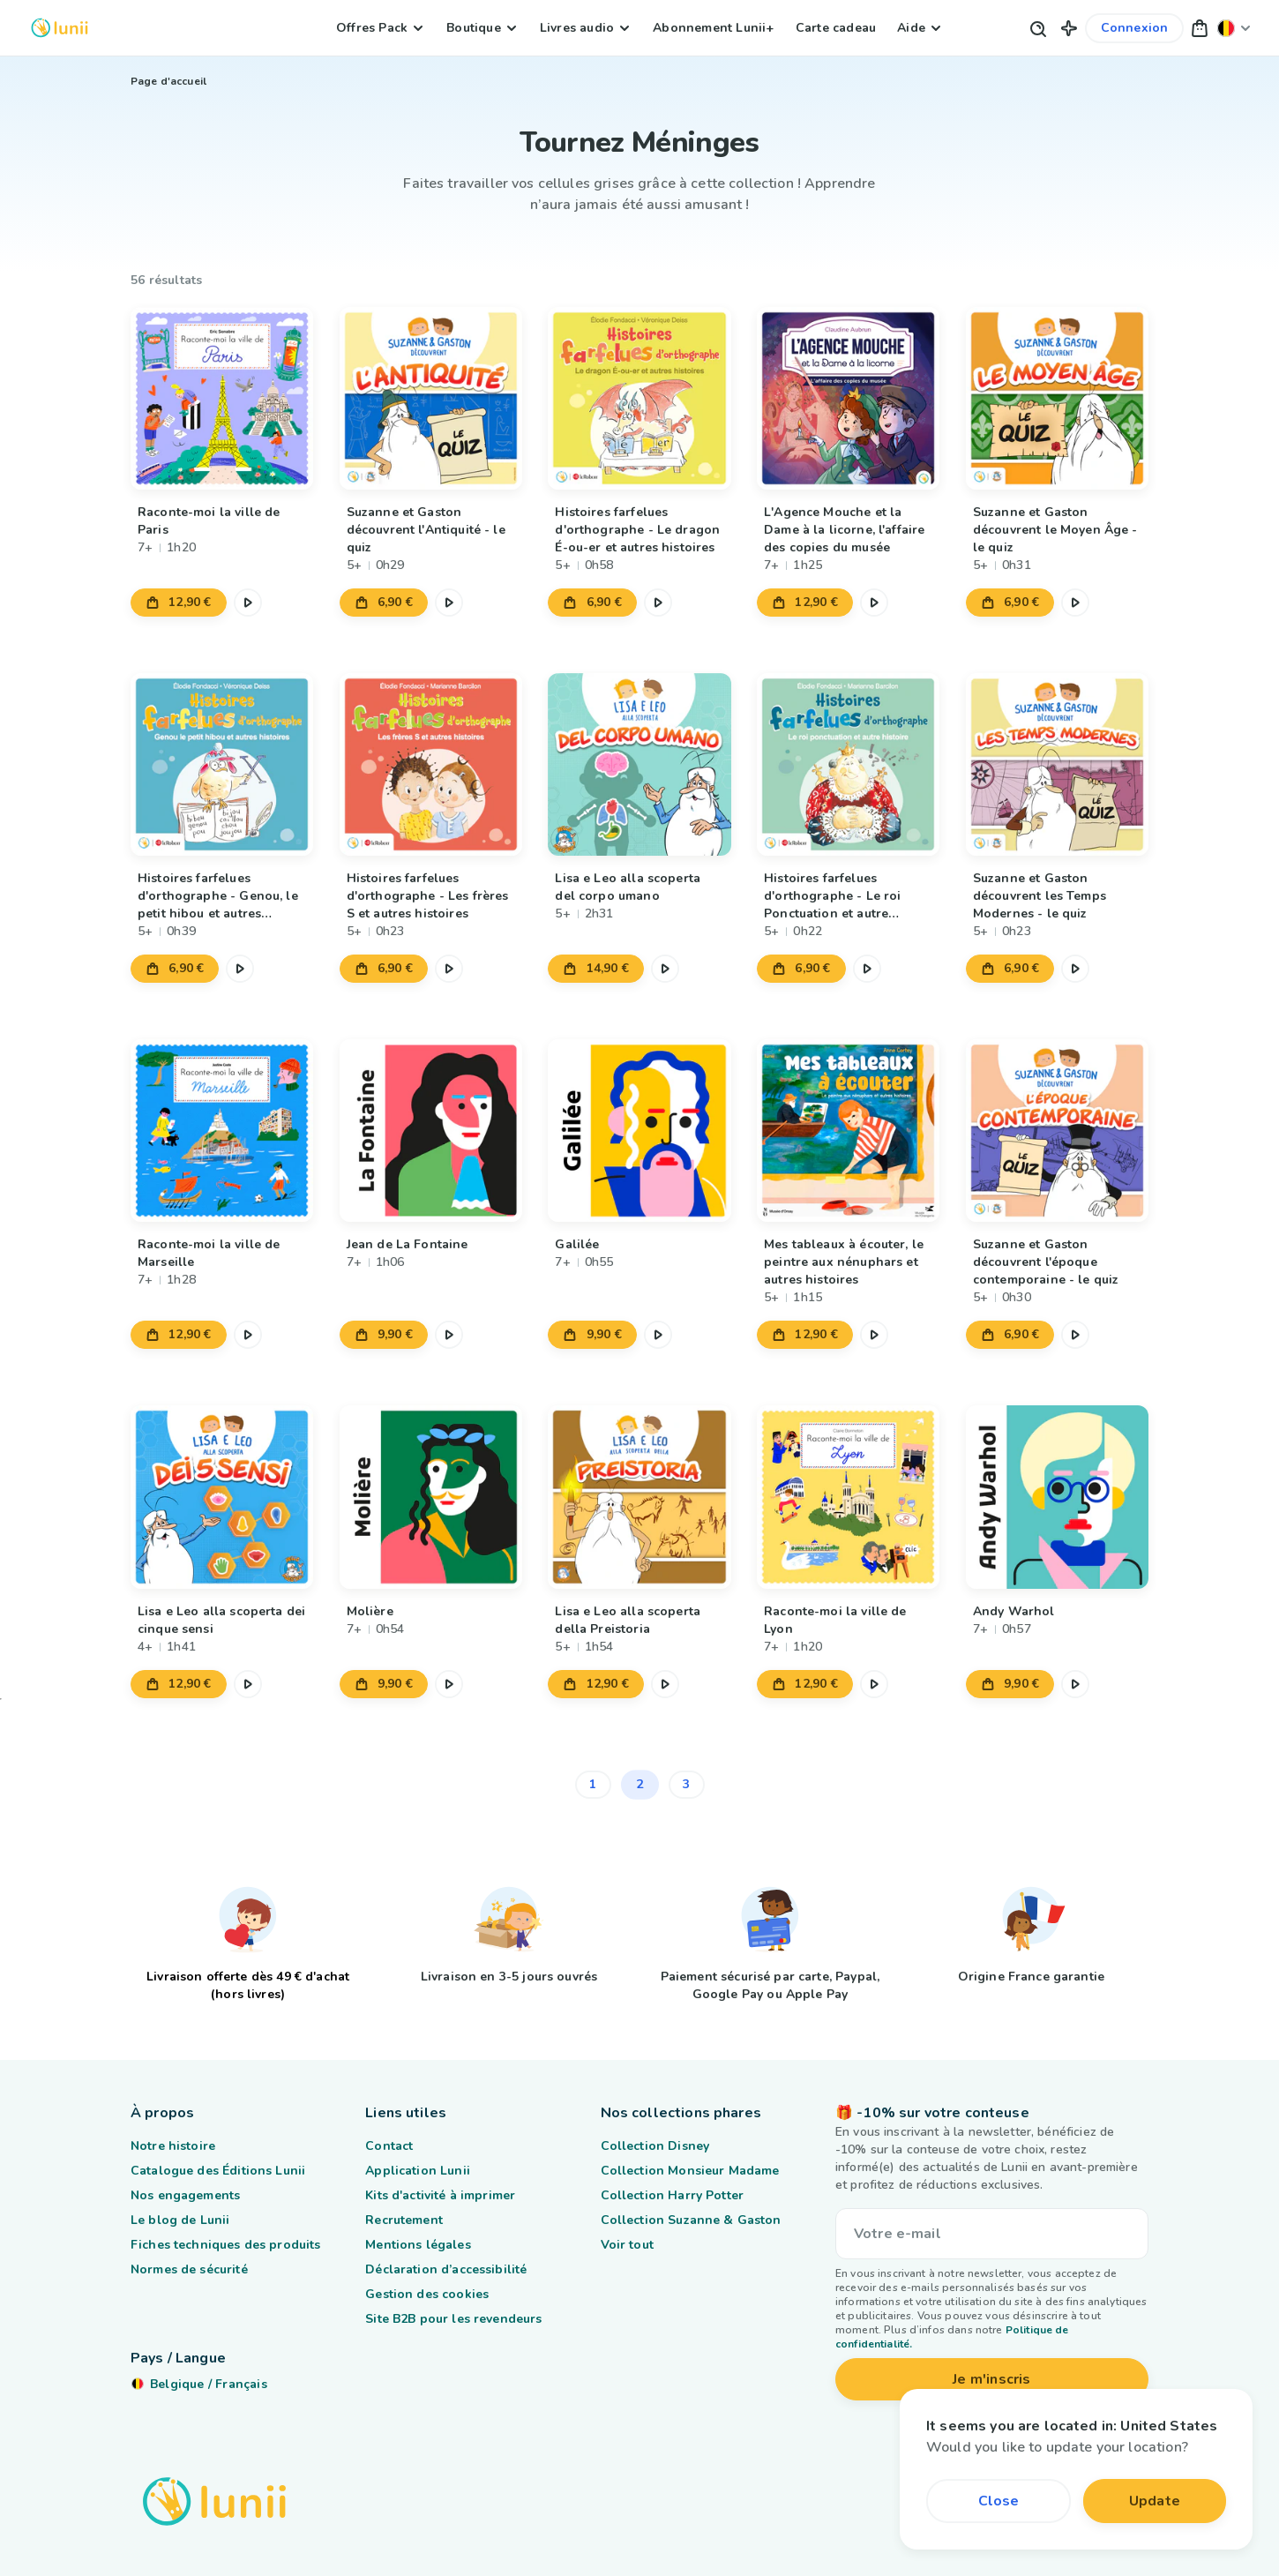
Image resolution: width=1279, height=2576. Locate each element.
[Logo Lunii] (59, 28)
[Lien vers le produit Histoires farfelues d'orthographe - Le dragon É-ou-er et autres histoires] (639, 398)
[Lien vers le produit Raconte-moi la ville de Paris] (222, 398)
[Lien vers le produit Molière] (431, 1496)
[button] (1069, 28)
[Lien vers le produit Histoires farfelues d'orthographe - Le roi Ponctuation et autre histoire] (848, 764)
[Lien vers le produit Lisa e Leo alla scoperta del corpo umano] (639, 764)
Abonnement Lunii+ (713, 27)
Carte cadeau (836, 27)
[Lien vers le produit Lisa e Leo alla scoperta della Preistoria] (639, 1496)
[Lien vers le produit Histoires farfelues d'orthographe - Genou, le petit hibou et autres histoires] (222, 764)
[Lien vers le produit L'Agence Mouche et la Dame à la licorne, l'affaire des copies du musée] (848, 398)
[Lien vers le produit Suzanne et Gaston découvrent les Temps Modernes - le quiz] (1057, 764)
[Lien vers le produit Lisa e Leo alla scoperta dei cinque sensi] (222, 1496)
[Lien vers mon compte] (1135, 28)
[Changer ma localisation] (1234, 28)
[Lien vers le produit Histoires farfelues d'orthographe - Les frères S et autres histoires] (431, 764)
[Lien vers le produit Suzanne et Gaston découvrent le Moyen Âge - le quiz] (1057, 398)
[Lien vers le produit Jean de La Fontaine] (431, 1130)
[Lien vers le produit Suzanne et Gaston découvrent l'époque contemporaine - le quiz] (1057, 1130)
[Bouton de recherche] (1037, 28)
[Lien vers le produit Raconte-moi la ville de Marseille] (222, 1130)
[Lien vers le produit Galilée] (639, 1130)
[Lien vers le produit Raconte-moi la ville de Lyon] (848, 1496)
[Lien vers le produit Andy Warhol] (1057, 1496)
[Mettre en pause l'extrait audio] (248, 602)
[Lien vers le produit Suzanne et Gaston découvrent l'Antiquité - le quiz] (431, 398)
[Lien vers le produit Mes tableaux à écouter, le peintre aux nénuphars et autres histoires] (848, 1130)
